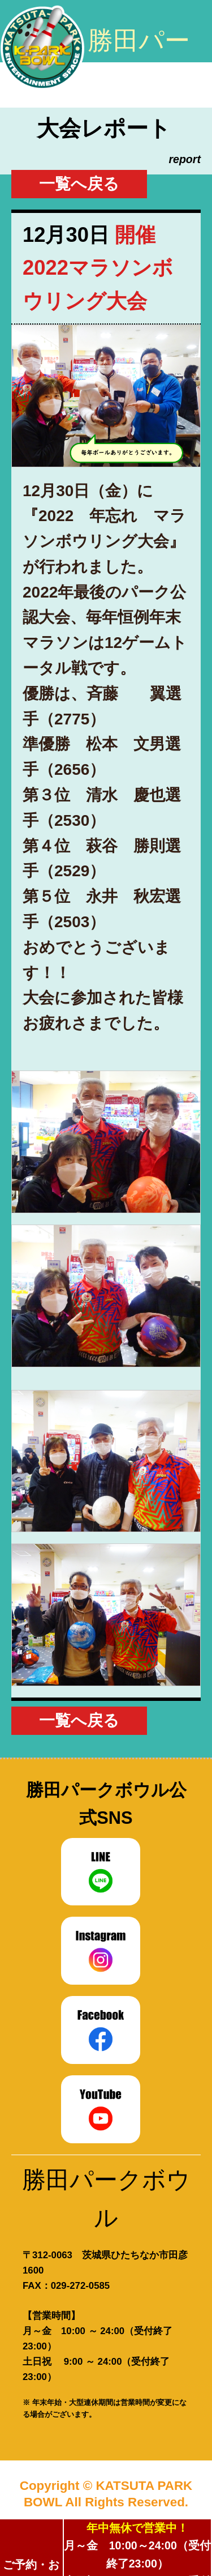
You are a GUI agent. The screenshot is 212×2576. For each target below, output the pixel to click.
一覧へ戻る (79, 184)
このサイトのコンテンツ (183, 31)
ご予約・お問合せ (31, 2567)
